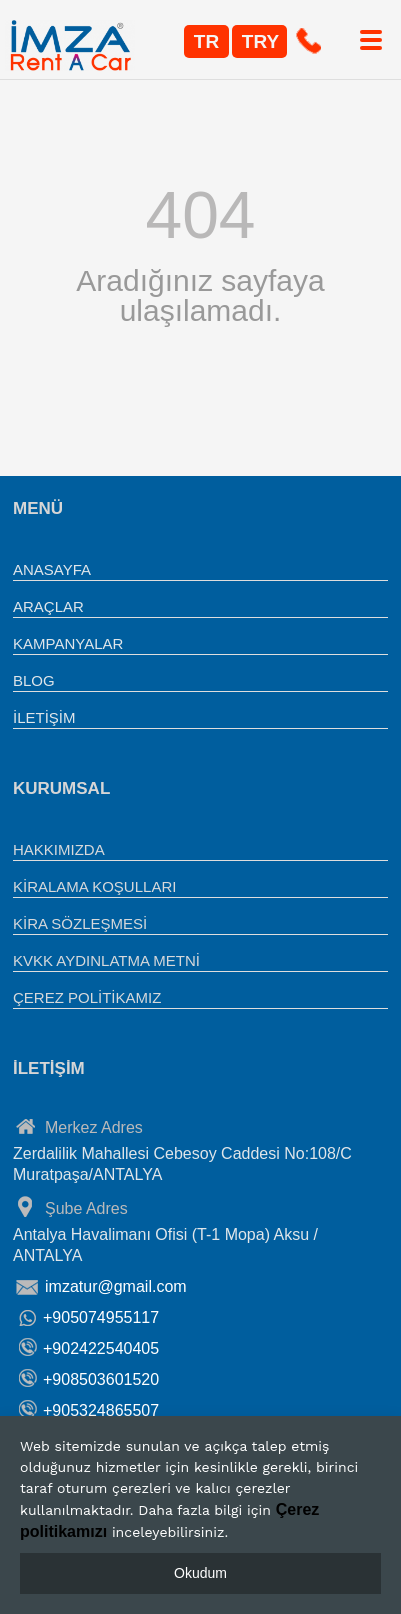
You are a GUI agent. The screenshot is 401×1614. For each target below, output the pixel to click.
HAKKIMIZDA (59, 849)
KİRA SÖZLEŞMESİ (80, 923)
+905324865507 (101, 1410)
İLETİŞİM (44, 717)
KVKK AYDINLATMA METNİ (106, 960)
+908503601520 (101, 1379)
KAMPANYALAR (68, 643)
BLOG (34, 680)
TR (206, 41)
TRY (260, 41)
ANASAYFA (52, 569)
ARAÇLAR (48, 606)
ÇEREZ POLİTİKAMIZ (87, 997)
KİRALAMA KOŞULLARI (94, 886)
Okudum (200, 1573)
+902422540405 (101, 1348)
